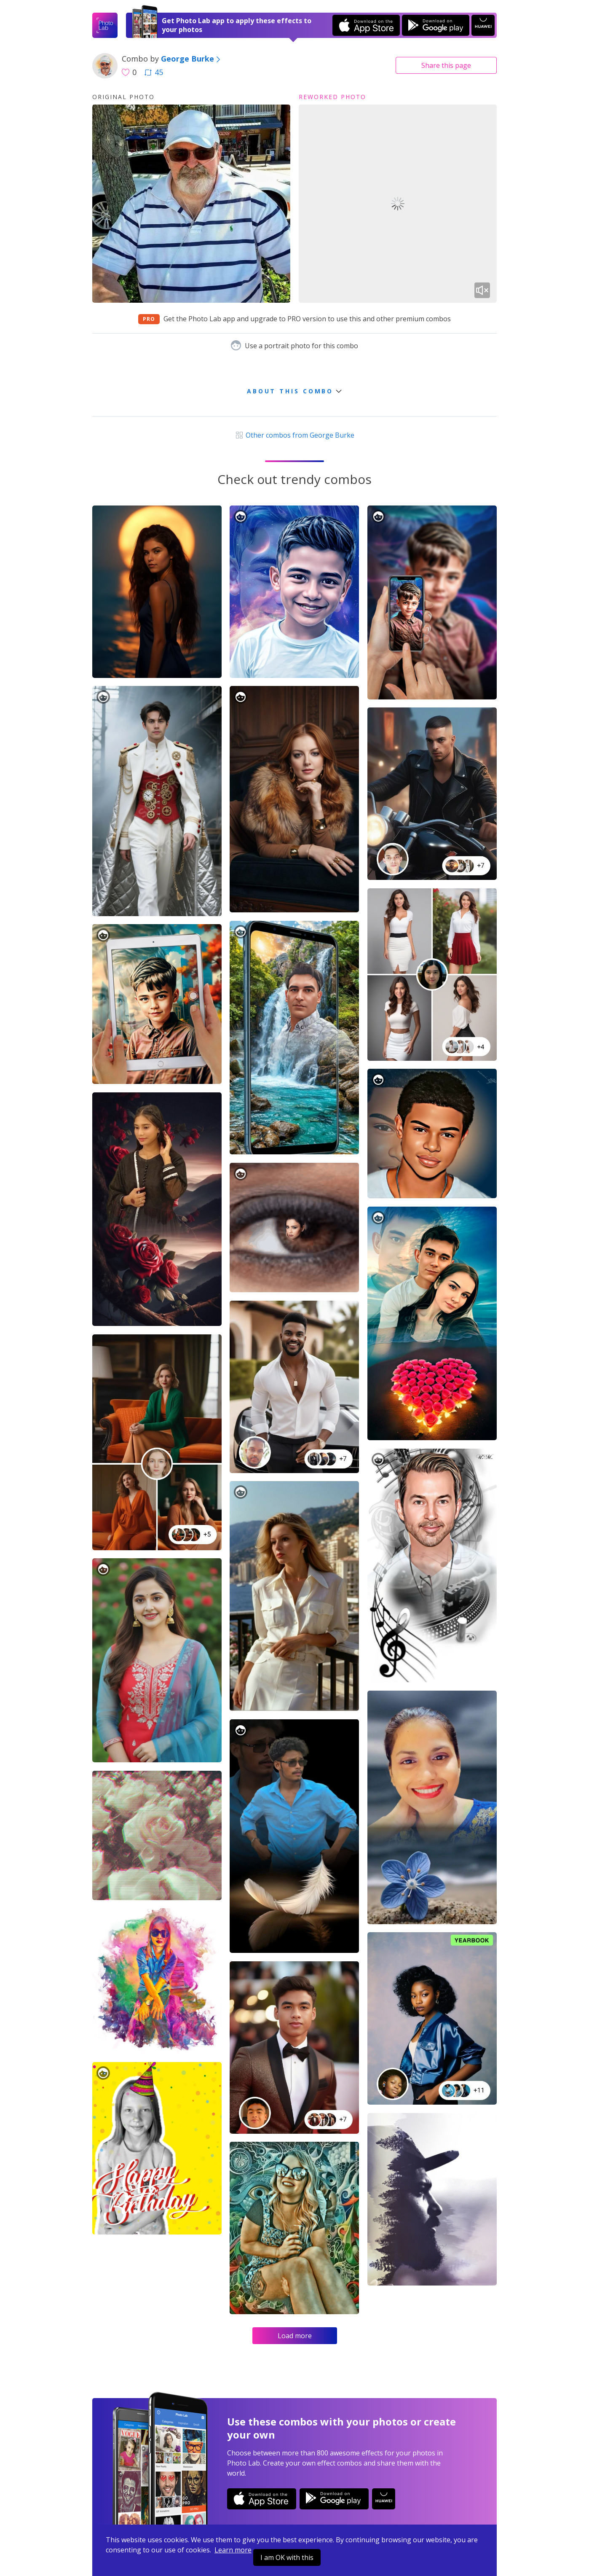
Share (446, 65)
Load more (295, 2335)
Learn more (233, 2549)
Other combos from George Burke (294, 435)
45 (154, 72)
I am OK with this (286, 2557)
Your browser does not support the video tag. (398, 204)
